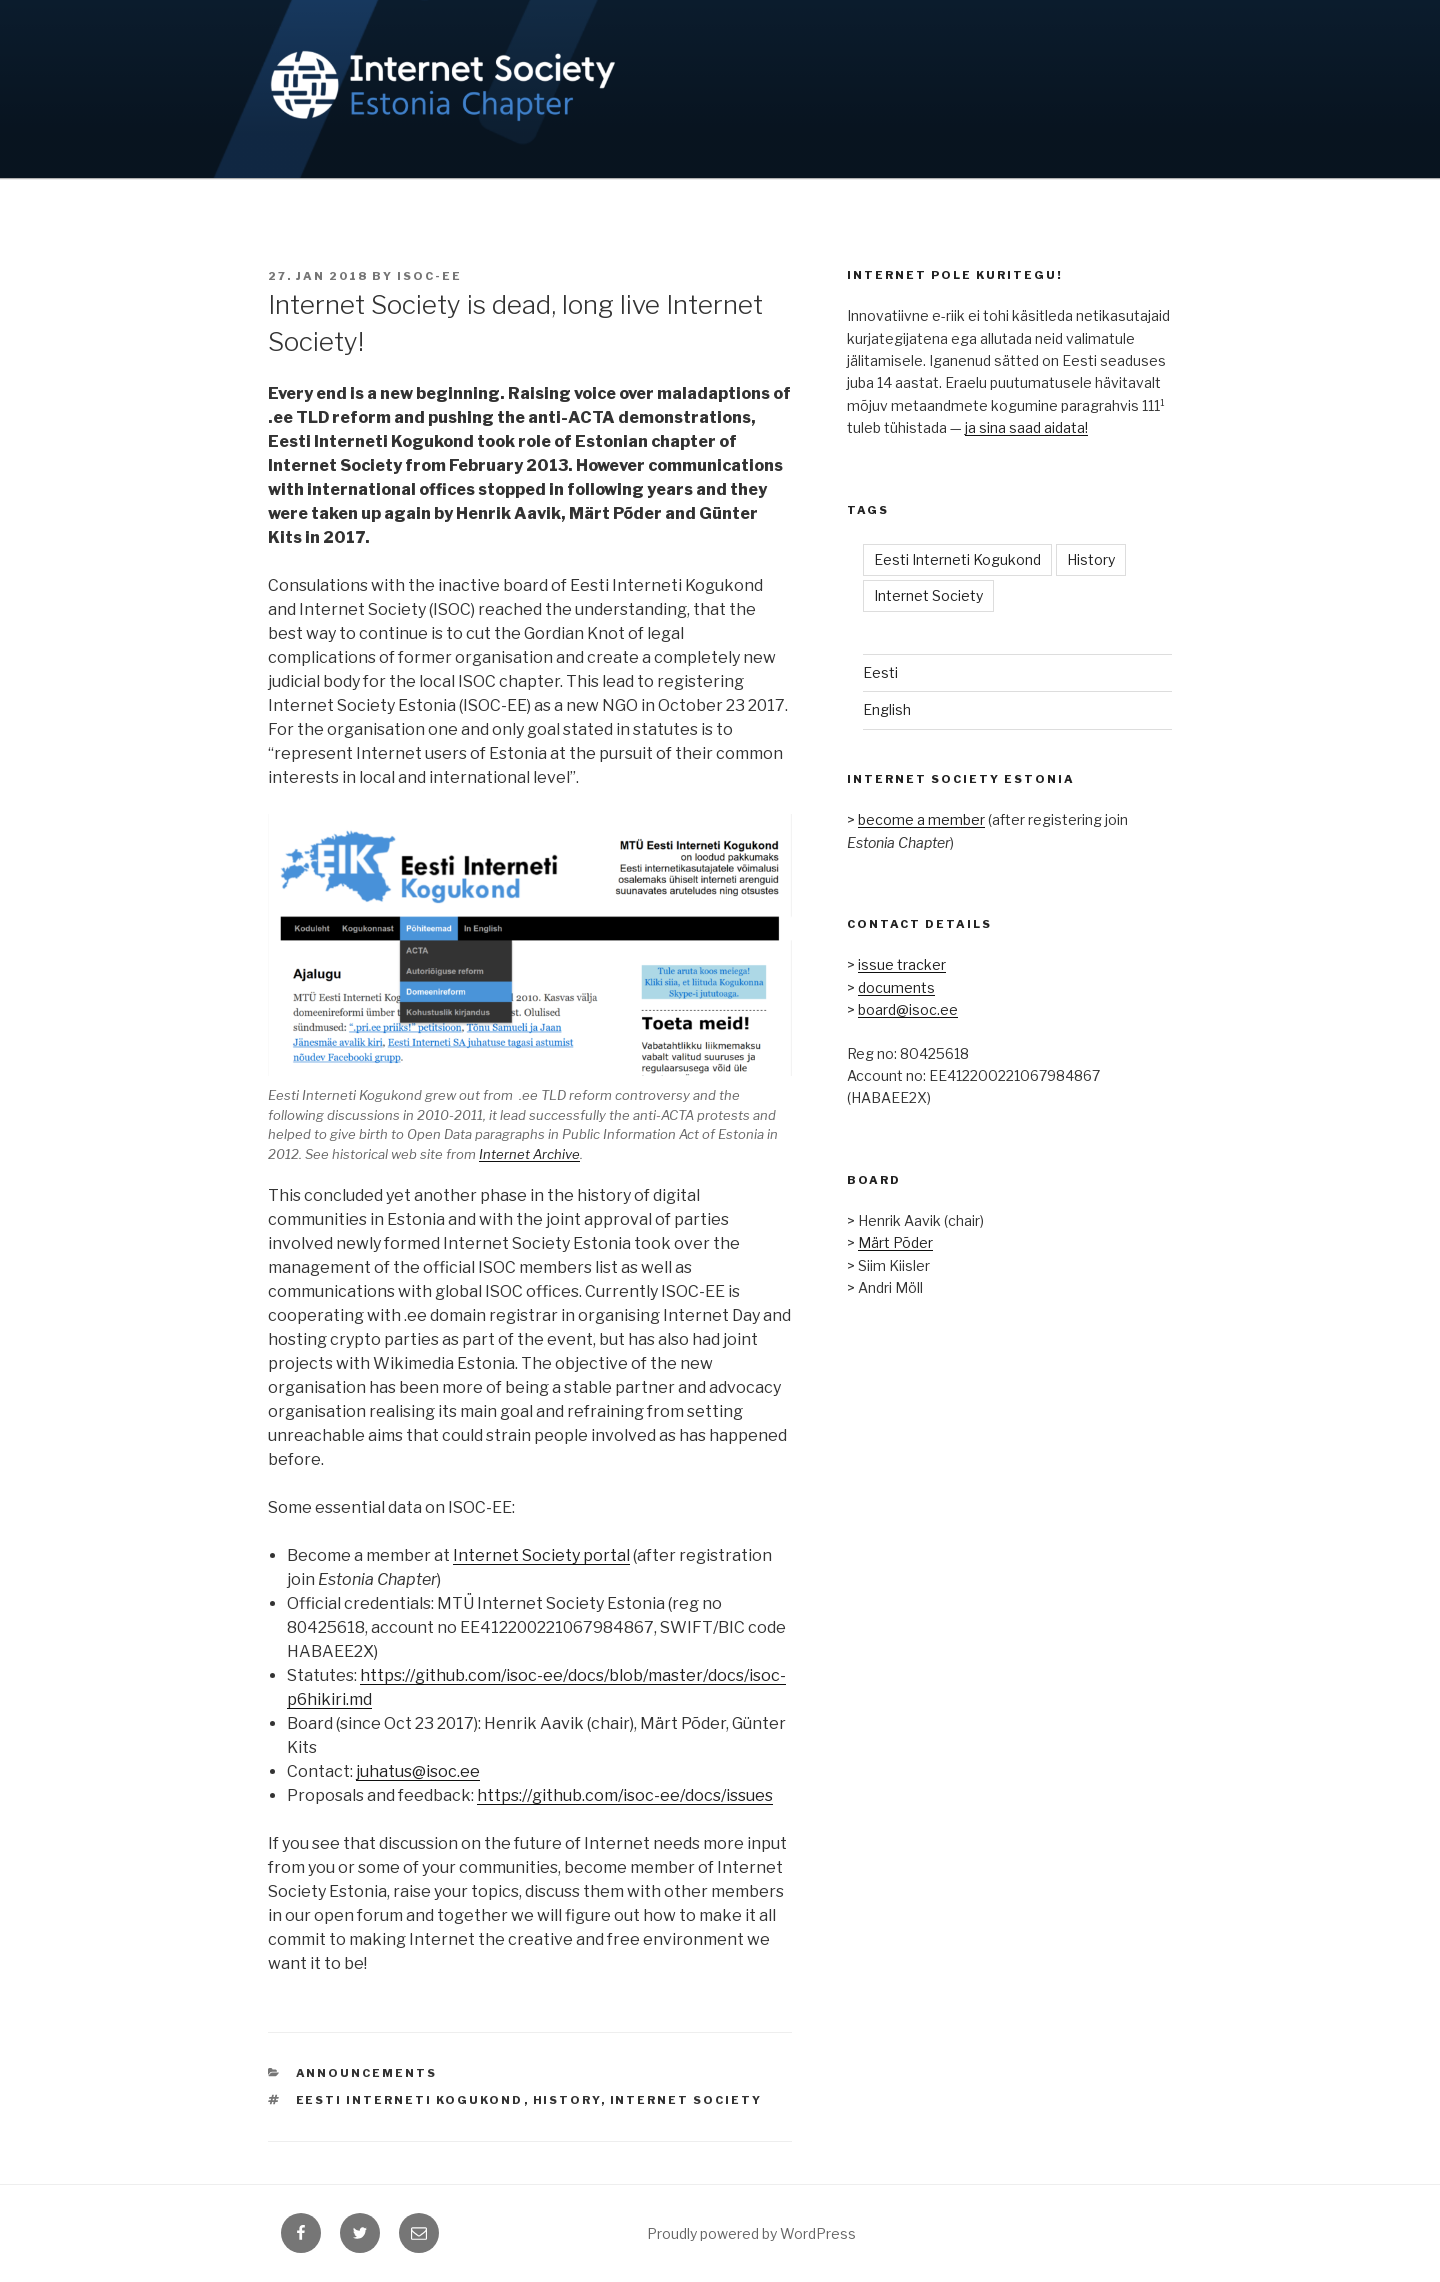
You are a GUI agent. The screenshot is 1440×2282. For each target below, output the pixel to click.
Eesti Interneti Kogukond (410, 2100)
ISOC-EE (429, 276)
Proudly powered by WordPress (751, 2233)
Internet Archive (529, 1154)
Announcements (367, 2073)
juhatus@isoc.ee (418, 1771)
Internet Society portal (541, 1555)
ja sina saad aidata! (1026, 427)
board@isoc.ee (908, 1009)
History (567, 2100)
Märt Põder (895, 1242)
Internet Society (686, 2100)
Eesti (880, 672)
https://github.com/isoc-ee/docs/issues (625, 1795)
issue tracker (902, 964)
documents (896, 987)
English (887, 709)
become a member (921, 819)
